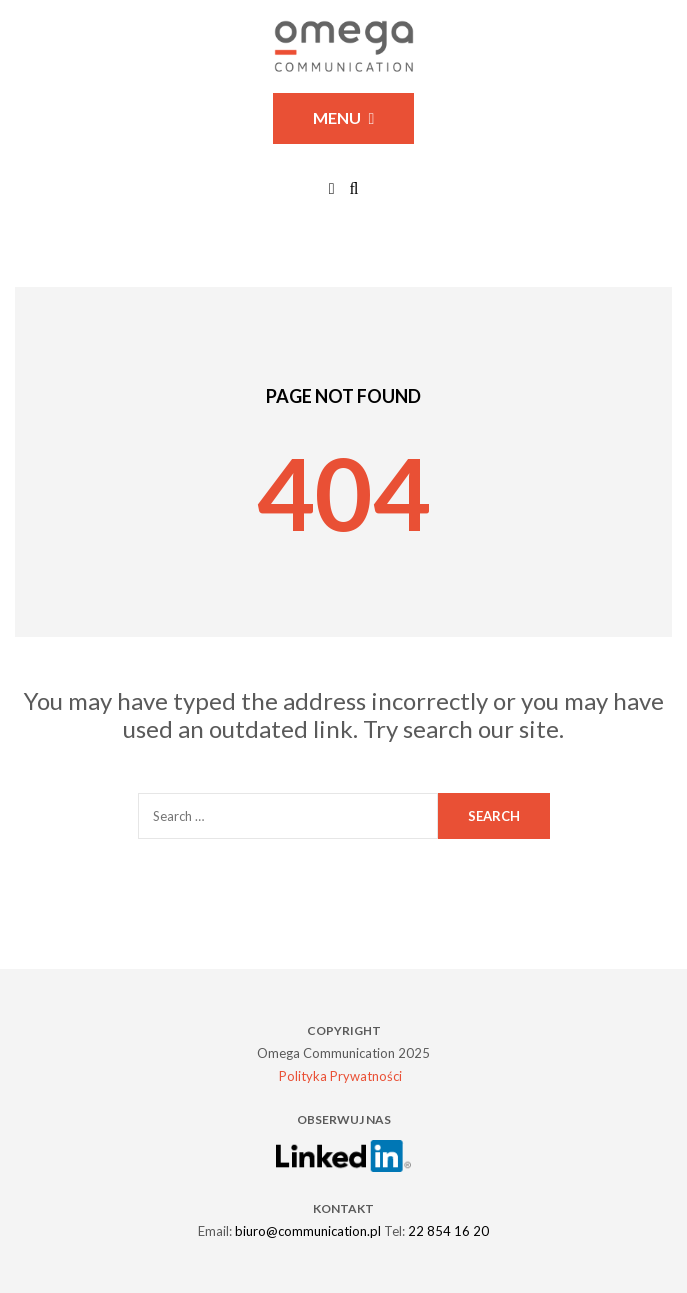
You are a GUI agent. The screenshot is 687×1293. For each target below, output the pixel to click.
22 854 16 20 (448, 1231)
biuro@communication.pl (308, 1231)
